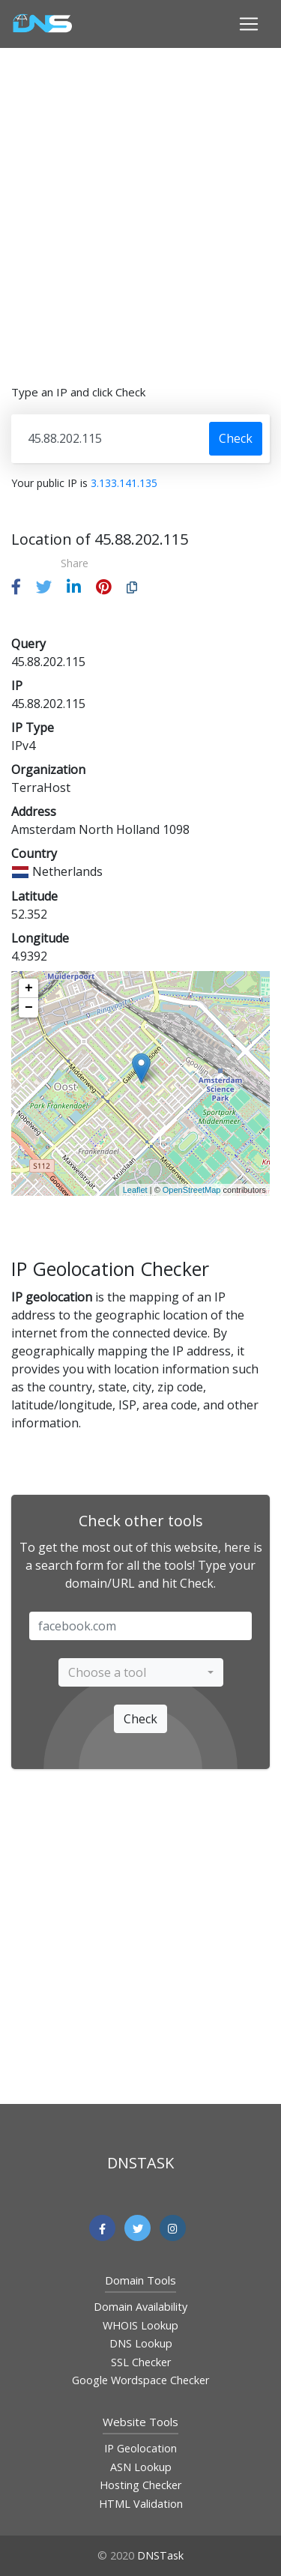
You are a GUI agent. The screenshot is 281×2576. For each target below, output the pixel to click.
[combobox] (140, 1672)
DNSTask (160, 2555)
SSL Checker (141, 2362)
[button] (16, 587)
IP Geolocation (140, 2448)
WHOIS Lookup (140, 2325)
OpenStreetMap (192, 1189)
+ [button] (29, 988)
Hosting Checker (140, 2485)
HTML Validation (141, 2504)
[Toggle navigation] (249, 24)
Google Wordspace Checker (140, 2380)
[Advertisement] (140, 206)
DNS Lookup (140, 2343)
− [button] (29, 1008)
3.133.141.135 (124, 483)
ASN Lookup (141, 2467)
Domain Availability (140, 2307)
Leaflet (135, 1189)
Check (236, 438)
